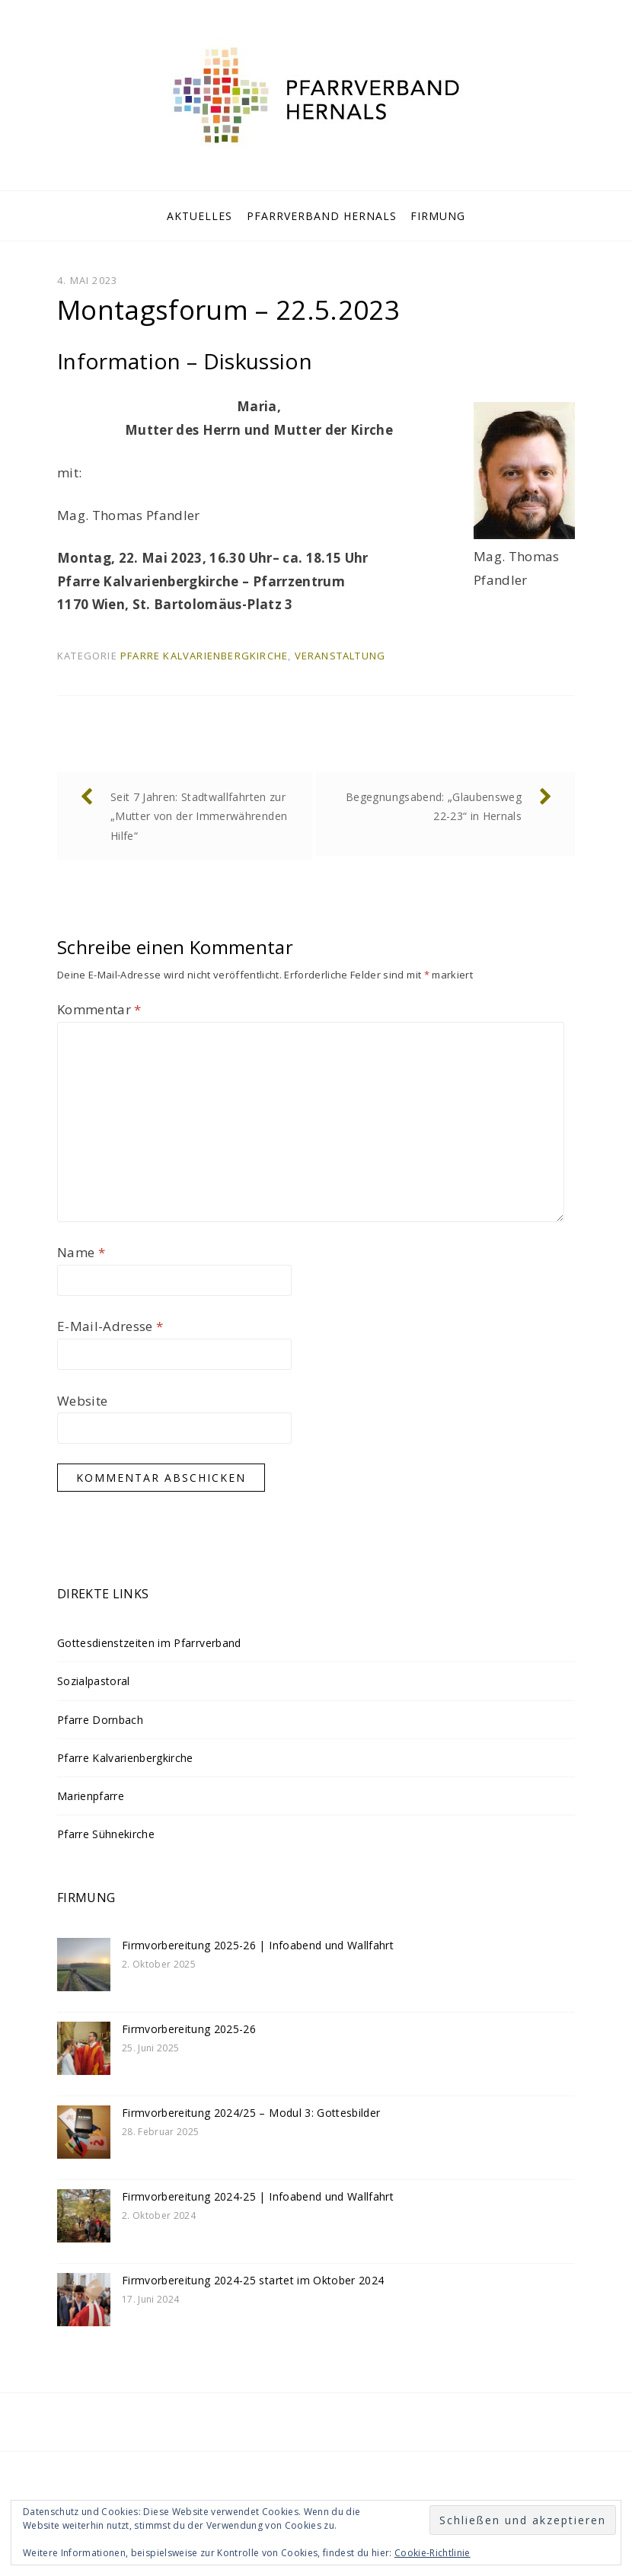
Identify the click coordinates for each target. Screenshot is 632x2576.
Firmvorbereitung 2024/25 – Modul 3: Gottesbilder (251, 2112)
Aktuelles (199, 216)
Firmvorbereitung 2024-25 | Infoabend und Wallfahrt (258, 2196)
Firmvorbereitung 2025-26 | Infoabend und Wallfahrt (258, 1945)
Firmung (437, 216)
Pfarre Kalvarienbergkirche (204, 655)
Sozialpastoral (93, 1681)
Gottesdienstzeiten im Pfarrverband (149, 1643)
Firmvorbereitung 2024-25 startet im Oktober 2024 (253, 2280)
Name (81, 1252)
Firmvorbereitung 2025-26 (189, 2029)
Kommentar (99, 1009)
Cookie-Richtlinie (432, 2552)
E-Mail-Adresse (110, 1326)
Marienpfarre (90, 1796)
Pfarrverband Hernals (322, 216)
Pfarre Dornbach (100, 1720)
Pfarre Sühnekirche (106, 1834)
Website (82, 1400)
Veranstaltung (340, 655)
